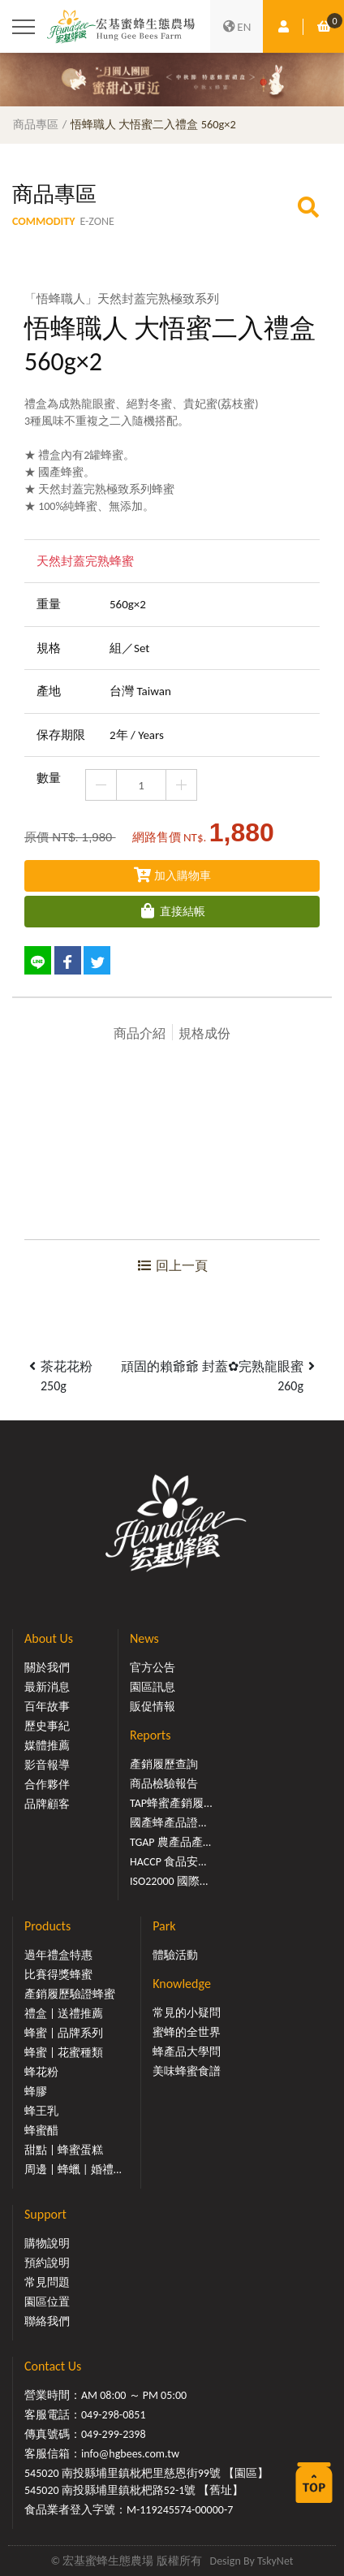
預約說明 (47, 2263)
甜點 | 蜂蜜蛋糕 (63, 2150)
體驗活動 (175, 1955)
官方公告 (152, 1668)
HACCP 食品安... (168, 1862)
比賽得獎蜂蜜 (58, 1975)
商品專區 (35, 124)
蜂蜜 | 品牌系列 (63, 2033)
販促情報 (152, 1707)
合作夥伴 (47, 1785)
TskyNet (275, 2561)
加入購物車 (172, 876)
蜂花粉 (41, 2072)
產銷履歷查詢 (164, 1764)
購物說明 (47, 2243)
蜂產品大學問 (187, 2052)
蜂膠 (35, 2091)
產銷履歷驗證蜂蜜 (69, 1994)
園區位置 (47, 2302)
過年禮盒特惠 (58, 1955)
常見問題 (47, 2282)
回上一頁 (172, 1265)
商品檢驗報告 (164, 1784)
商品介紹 (140, 1033)
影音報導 (47, 1765)
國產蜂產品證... (168, 1823)
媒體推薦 (47, 1746)
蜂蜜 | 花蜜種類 (63, 2053)
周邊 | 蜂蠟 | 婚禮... (73, 2169)
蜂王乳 (41, 2111)
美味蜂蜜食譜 (187, 2071)
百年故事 (47, 1707)
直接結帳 (172, 911)
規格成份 (204, 1033)
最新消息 (47, 1687)
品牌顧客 (47, 1804)
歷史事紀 (47, 1726)
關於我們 (47, 1668)
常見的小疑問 (187, 2013)
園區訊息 (152, 1687)
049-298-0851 (113, 2415)
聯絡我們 (47, 2321)
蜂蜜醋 (41, 2130)
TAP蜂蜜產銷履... (171, 1803)
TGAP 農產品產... (170, 1842)
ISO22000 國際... (169, 1881)
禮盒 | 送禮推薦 (63, 2014)
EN (237, 26)
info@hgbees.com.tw (130, 2454)
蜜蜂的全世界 (187, 2032)
